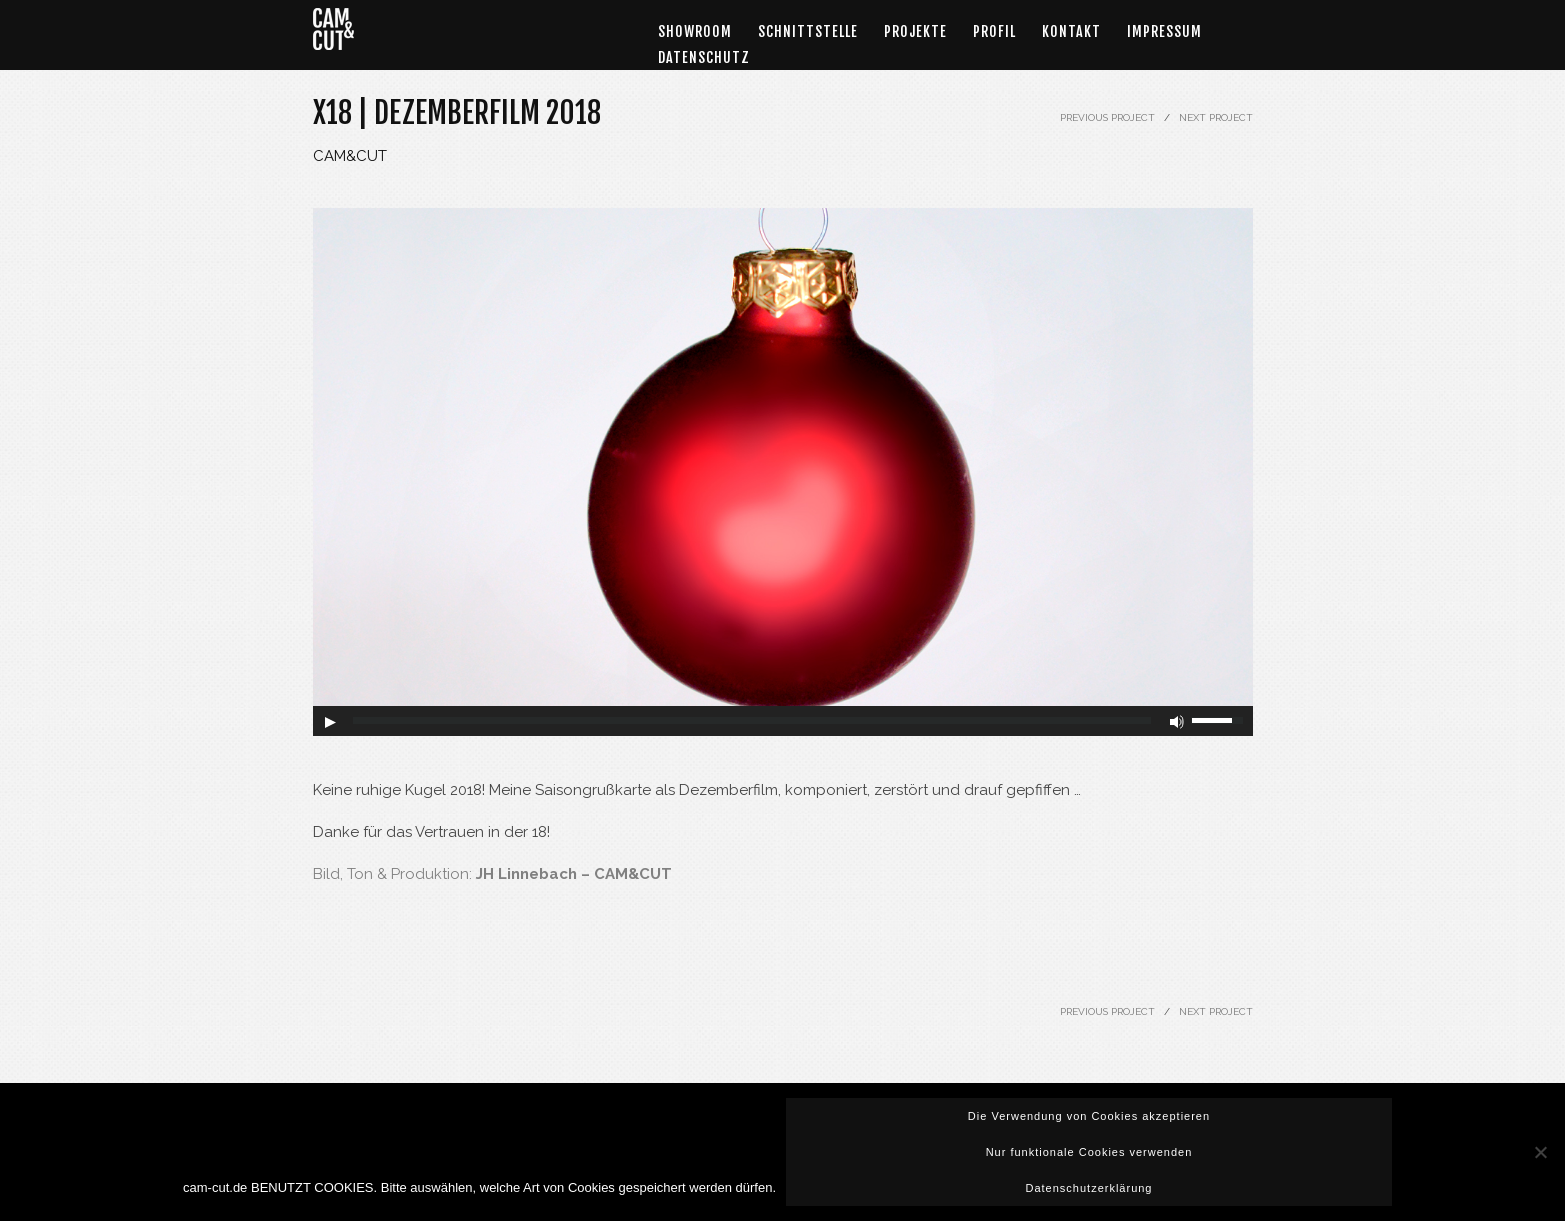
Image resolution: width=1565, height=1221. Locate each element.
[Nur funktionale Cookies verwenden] (1540, 1152)
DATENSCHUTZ (704, 57)
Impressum (1164, 31)
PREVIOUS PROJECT (1107, 117)
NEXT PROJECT (1216, 117)
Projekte (915, 31)
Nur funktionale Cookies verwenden (1089, 1152)
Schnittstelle (808, 31)
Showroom (695, 31)
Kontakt (1071, 31)
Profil (994, 31)
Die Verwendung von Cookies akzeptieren (1089, 1116)
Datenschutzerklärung (1088, 1188)
